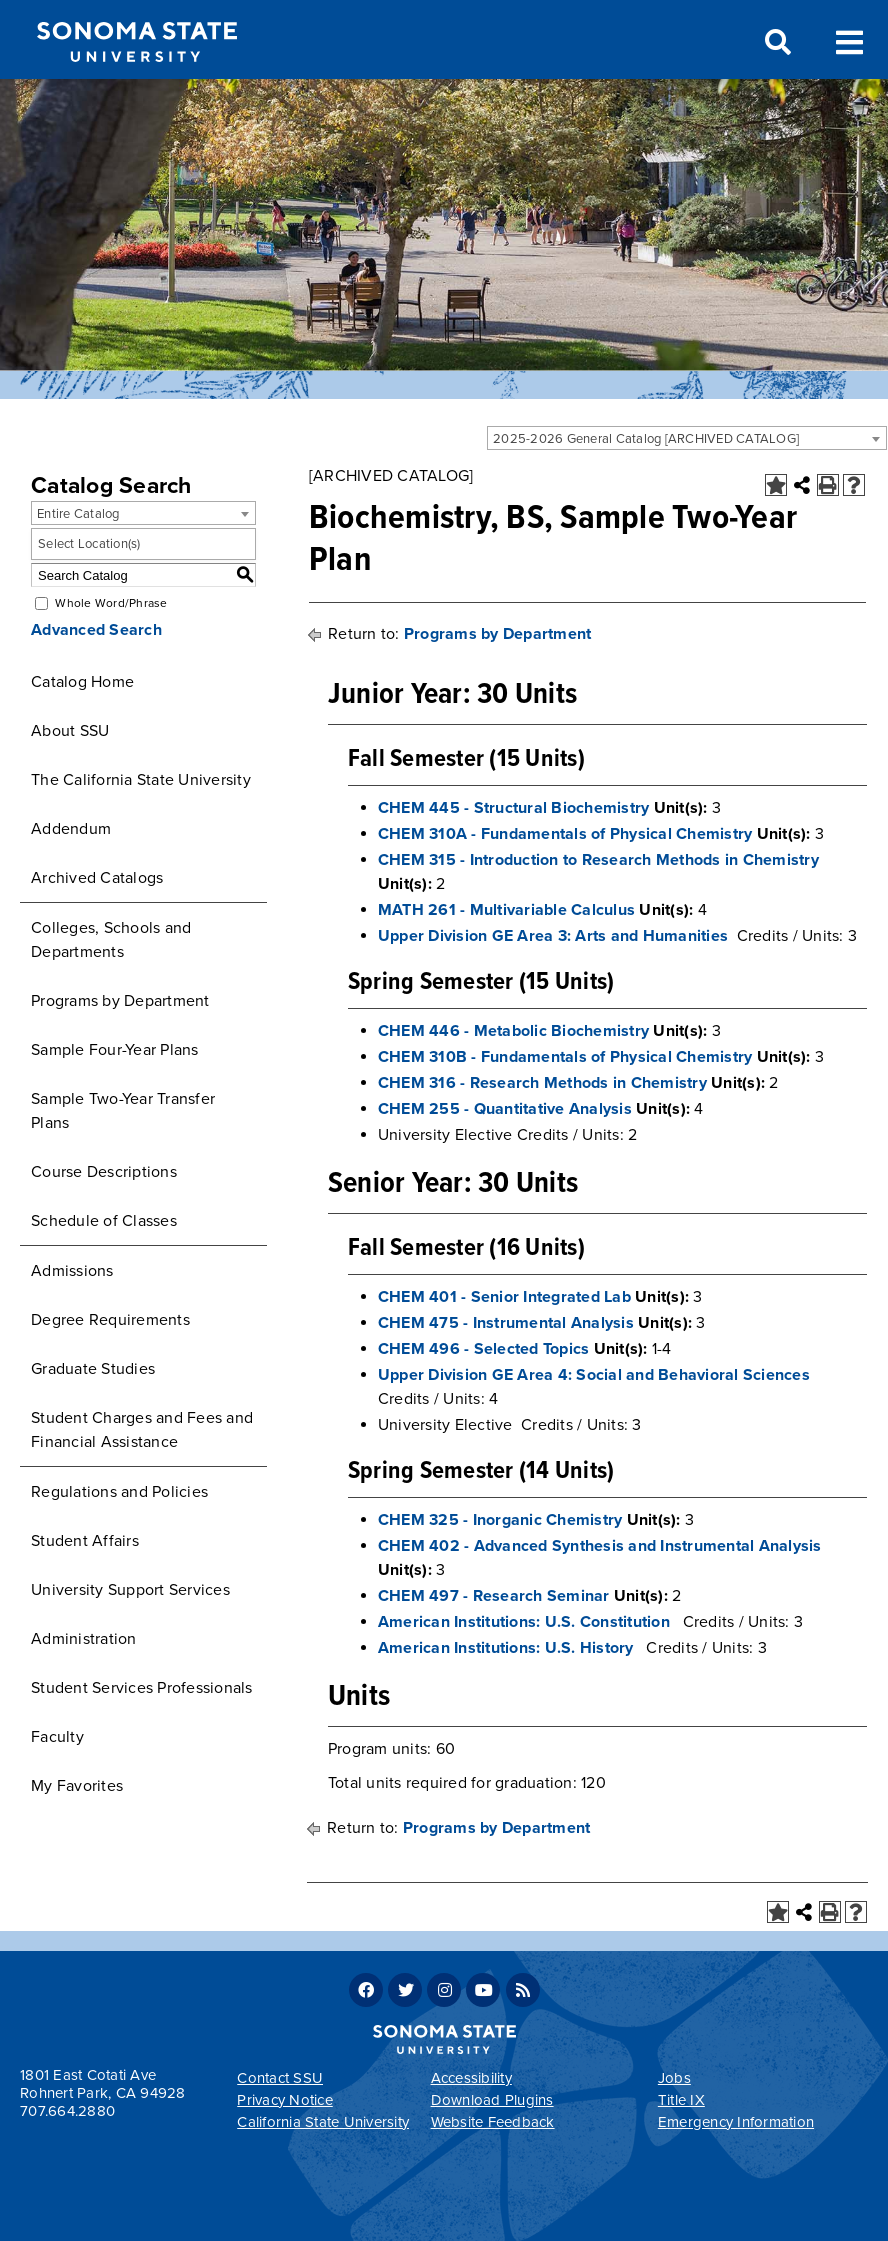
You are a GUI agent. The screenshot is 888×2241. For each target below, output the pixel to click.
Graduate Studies (93, 1369)
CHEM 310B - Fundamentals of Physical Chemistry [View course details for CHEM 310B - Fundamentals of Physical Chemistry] (565, 1057)
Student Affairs (85, 1541)
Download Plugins (492, 2100)
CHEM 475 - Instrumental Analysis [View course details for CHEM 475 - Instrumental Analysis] (506, 1323)
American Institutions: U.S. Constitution (524, 1622)
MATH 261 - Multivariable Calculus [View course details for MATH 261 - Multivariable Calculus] (506, 910)
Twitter (405, 1990)
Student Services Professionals (142, 1688)
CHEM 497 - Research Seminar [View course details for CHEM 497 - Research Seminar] (494, 1596)
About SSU (70, 731)
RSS (523, 1990)
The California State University (141, 780)
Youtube (483, 1990)
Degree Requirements (110, 1320)
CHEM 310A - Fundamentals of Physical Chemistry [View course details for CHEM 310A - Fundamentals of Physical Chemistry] (565, 834)
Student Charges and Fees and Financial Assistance (142, 1430)
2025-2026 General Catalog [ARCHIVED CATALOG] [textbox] (646, 439)
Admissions (72, 1271)
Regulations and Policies (119, 1492)
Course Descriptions (104, 1172)
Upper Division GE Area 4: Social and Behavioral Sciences (594, 1375)
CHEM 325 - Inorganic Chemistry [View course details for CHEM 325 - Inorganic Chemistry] (500, 1520)
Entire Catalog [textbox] (78, 514)
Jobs (674, 2078)
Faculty (57, 1737)
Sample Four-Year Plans (115, 1050)
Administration (84, 1639)
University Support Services (130, 1590)
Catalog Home (82, 682)
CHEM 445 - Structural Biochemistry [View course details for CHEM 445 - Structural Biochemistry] (514, 808)
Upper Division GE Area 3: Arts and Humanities (553, 936)
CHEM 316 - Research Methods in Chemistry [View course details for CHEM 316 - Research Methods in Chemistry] (542, 1083)
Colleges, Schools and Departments (111, 940)
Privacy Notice (285, 2100)
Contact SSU (280, 2078)
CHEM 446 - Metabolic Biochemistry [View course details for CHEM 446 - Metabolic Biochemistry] (513, 1031)
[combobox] (687, 438)
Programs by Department (120, 1001)
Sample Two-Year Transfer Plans (123, 1111)
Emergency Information (736, 2122)
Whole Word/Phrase (111, 603)
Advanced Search (96, 630)
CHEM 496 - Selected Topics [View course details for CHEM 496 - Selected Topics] (484, 1349)
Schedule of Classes (104, 1221)
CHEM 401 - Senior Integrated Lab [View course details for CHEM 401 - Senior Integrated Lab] (504, 1297)
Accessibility (471, 2078)
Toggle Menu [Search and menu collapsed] (849, 40)
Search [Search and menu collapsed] (776, 43)
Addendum (71, 829)
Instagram (444, 1990)
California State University (323, 2122)
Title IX (681, 2100)
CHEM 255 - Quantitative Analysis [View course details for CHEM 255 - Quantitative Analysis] (505, 1109)
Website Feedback (493, 2122)
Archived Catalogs (97, 878)
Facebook (366, 1990)
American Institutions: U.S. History (506, 1648)
